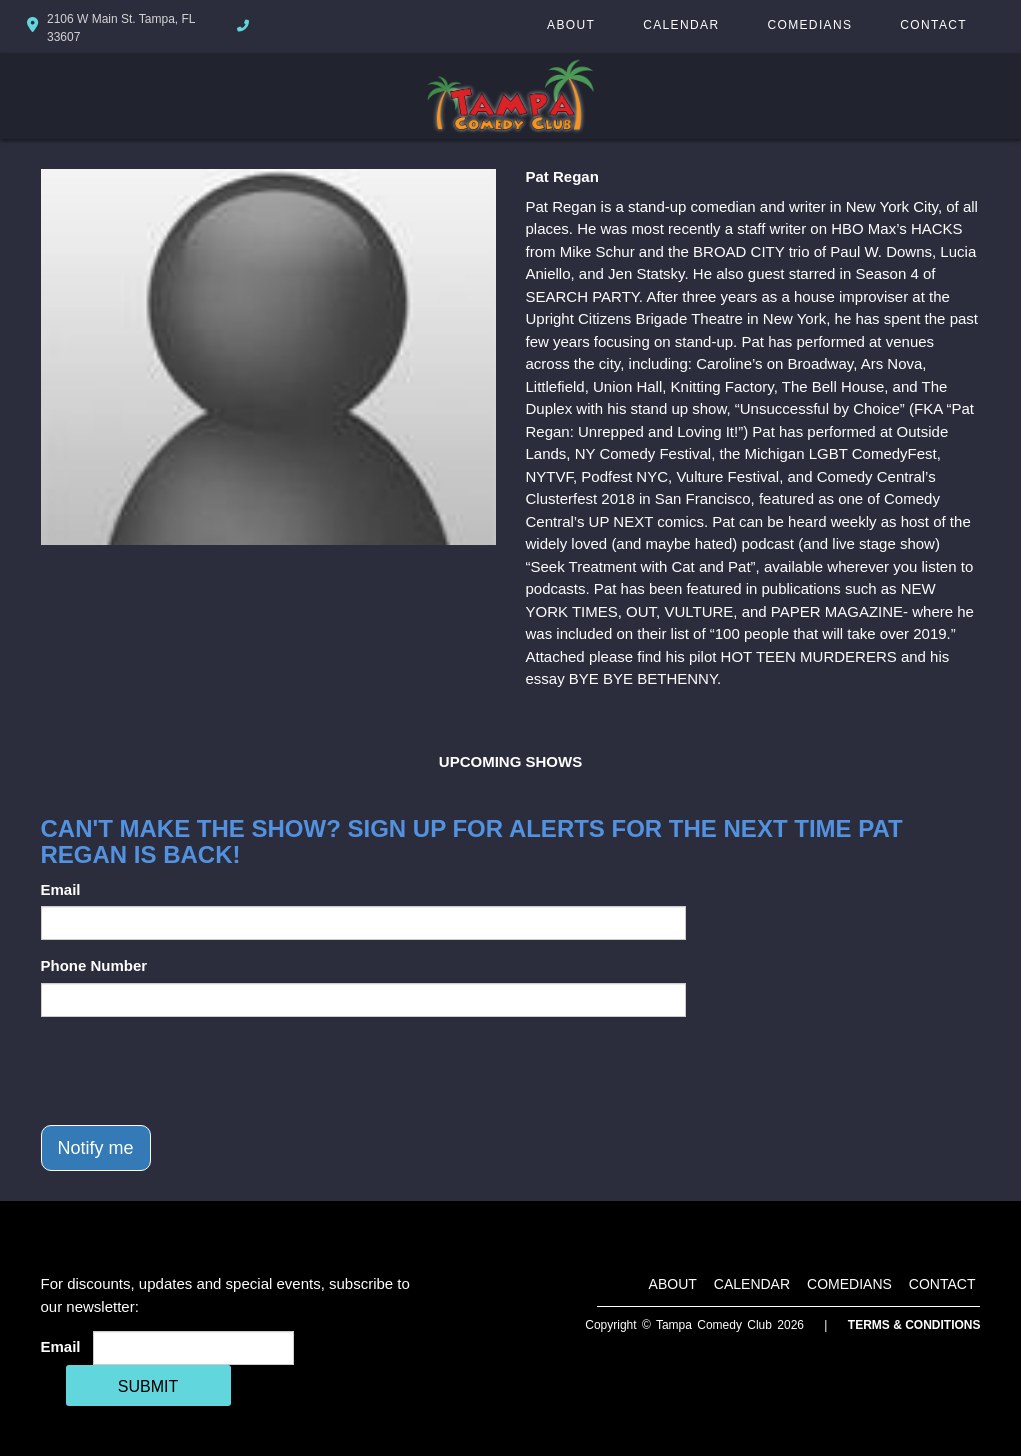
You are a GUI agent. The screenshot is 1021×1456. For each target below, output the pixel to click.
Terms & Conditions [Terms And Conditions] (914, 1325)
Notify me (96, 1148)
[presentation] (193, 1071)
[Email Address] (193, 1348)
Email (61, 889)
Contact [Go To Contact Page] (933, 25)
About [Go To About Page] (571, 25)
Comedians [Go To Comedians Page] (809, 25)
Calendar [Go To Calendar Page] (681, 25)
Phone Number (94, 965)
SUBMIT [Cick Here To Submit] (148, 1386)
